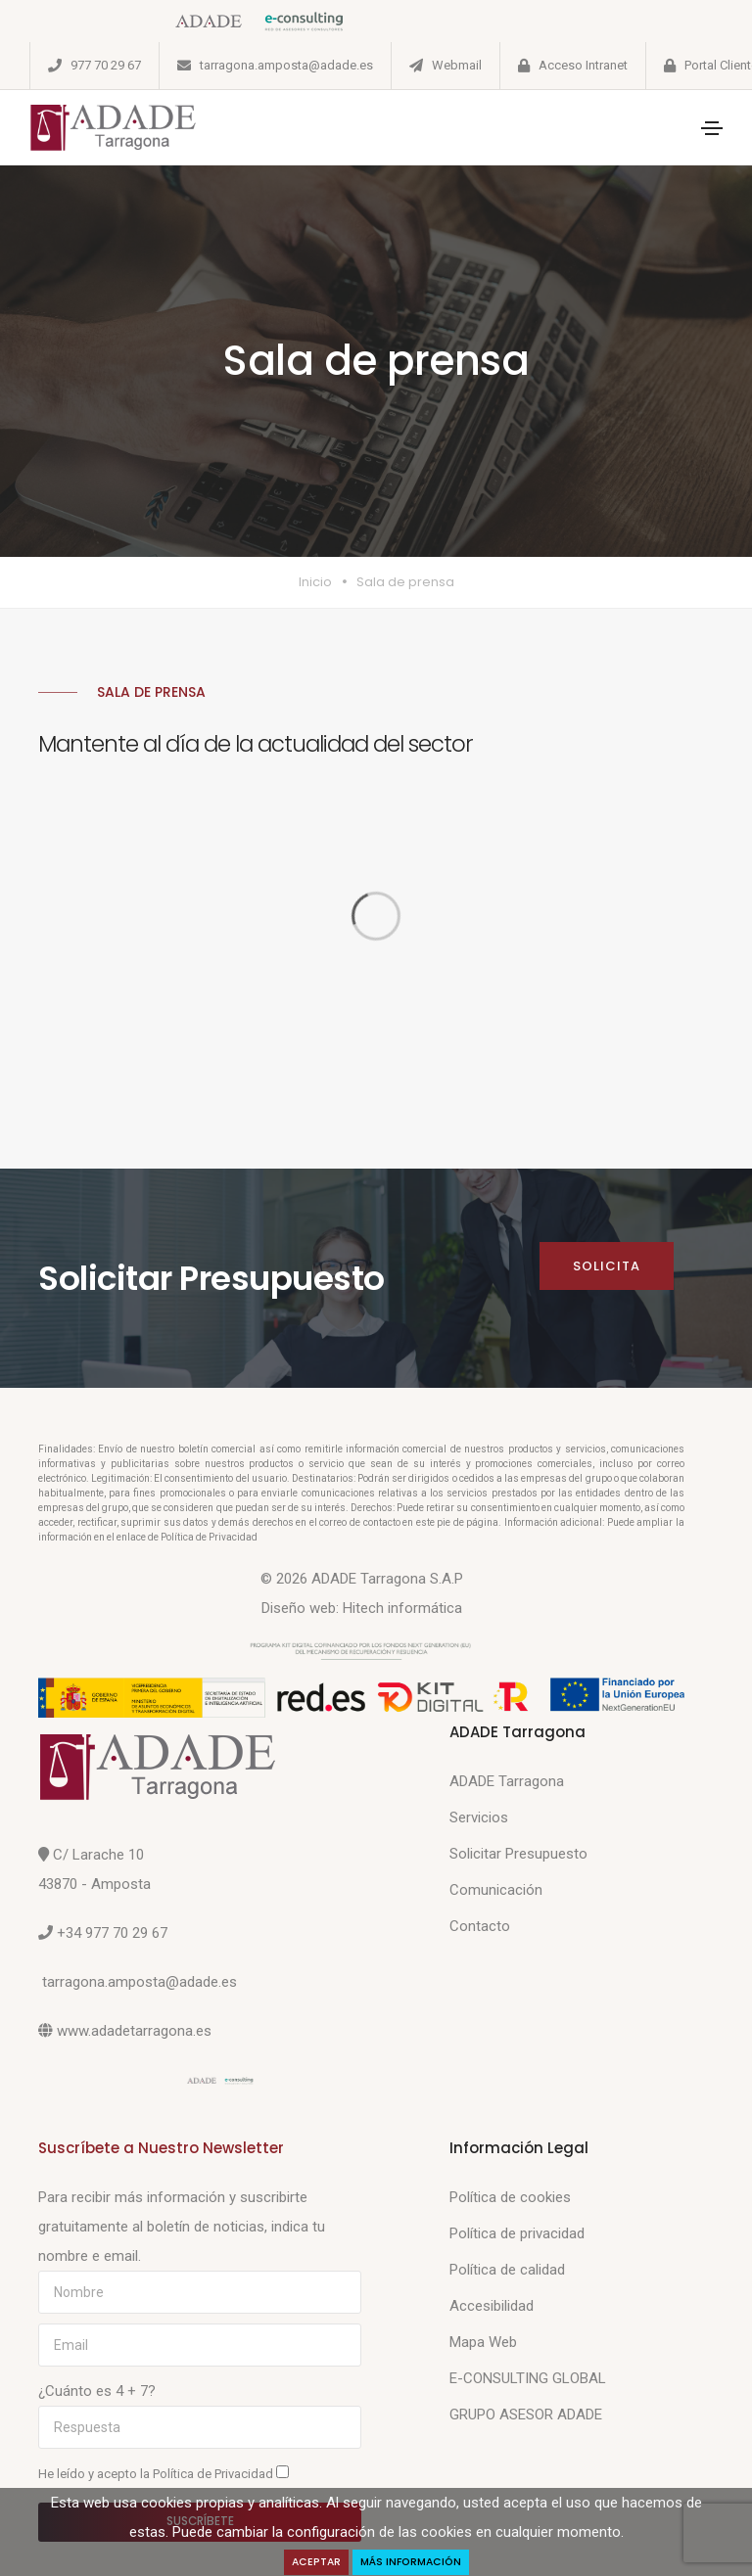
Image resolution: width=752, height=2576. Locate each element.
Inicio (315, 582)
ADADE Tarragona (506, 1781)
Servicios (478, 1817)
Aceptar (316, 2561)
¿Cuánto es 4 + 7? (97, 2391)
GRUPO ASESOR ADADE (525, 2414)
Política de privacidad (517, 2233)
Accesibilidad (491, 2306)
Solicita (606, 1266)
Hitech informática (402, 1608)
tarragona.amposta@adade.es (286, 65)
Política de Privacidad (214, 2473)
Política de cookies (510, 2197)
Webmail (457, 65)
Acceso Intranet (583, 65)
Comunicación (495, 1890)
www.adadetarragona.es (134, 2031)
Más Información (410, 2561)
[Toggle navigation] (712, 128)
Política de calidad (507, 2269)
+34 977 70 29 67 (112, 1933)
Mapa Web (483, 2342)
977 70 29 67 (105, 65)
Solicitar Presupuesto (518, 1854)
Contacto (479, 1926)
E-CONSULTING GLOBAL (527, 2378)
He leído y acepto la (163, 2473)
